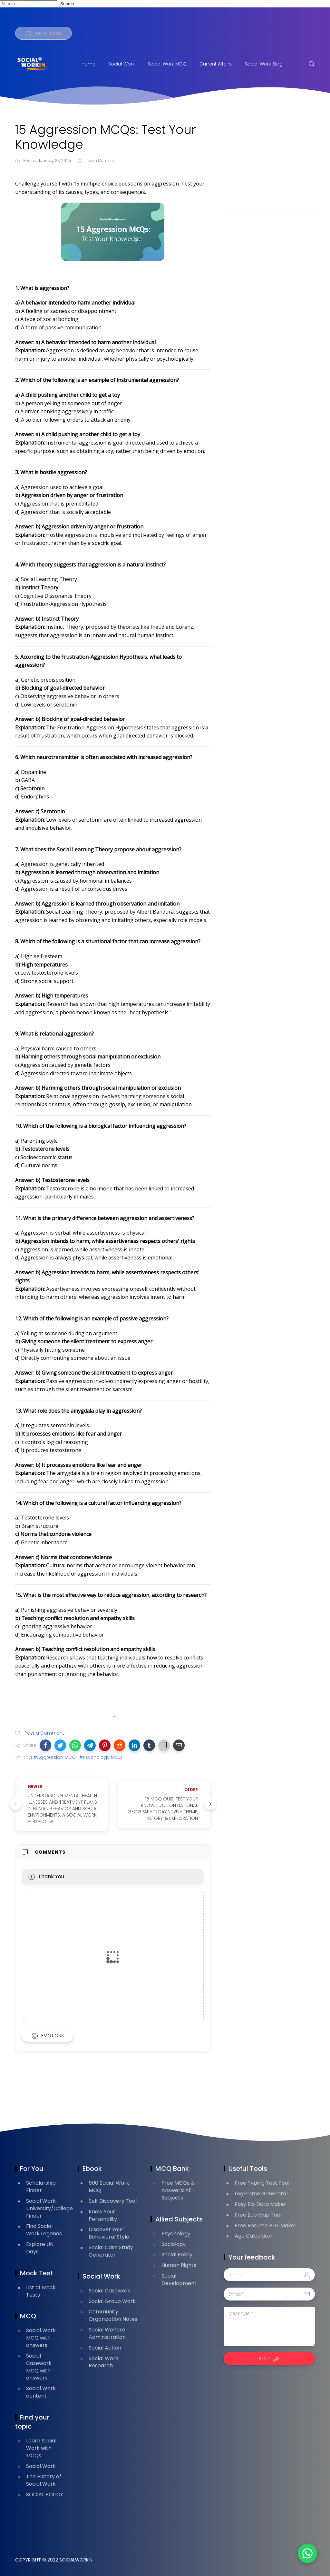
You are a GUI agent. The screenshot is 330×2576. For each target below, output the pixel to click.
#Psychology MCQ (100, 1757)
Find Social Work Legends (44, 2229)
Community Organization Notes (113, 2315)
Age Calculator (254, 2236)
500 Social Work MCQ (109, 2186)
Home (88, 64)
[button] (45, 1745)
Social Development (179, 2279)
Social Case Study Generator (111, 2251)
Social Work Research (103, 2362)
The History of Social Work (43, 2480)
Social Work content (41, 2392)
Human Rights (178, 2265)
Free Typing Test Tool (262, 2183)
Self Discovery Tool (113, 2201)
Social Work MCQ (167, 64)
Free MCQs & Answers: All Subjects (178, 2190)
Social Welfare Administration (107, 2333)
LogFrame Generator (261, 2193)
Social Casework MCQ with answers (39, 2367)
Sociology (173, 2244)
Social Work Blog (264, 64)
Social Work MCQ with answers (41, 2338)
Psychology (175, 2233)
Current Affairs (215, 64)
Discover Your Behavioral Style (109, 2233)
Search (67, 3)
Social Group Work (112, 2301)
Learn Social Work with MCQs (41, 2448)
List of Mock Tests (41, 2291)
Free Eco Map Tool (258, 2215)
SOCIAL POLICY (44, 2494)
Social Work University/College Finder (49, 2208)
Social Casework (109, 2290)
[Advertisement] (269, 162)
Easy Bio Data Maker (260, 2204)
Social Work (121, 64)
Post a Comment (43, 1733)
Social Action (105, 2347)
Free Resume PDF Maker (265, 2225)
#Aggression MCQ (55, 1757)
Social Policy (176, 2254)
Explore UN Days (39, 2247)
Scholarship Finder (41, 2186)
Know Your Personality (103, 2215)
